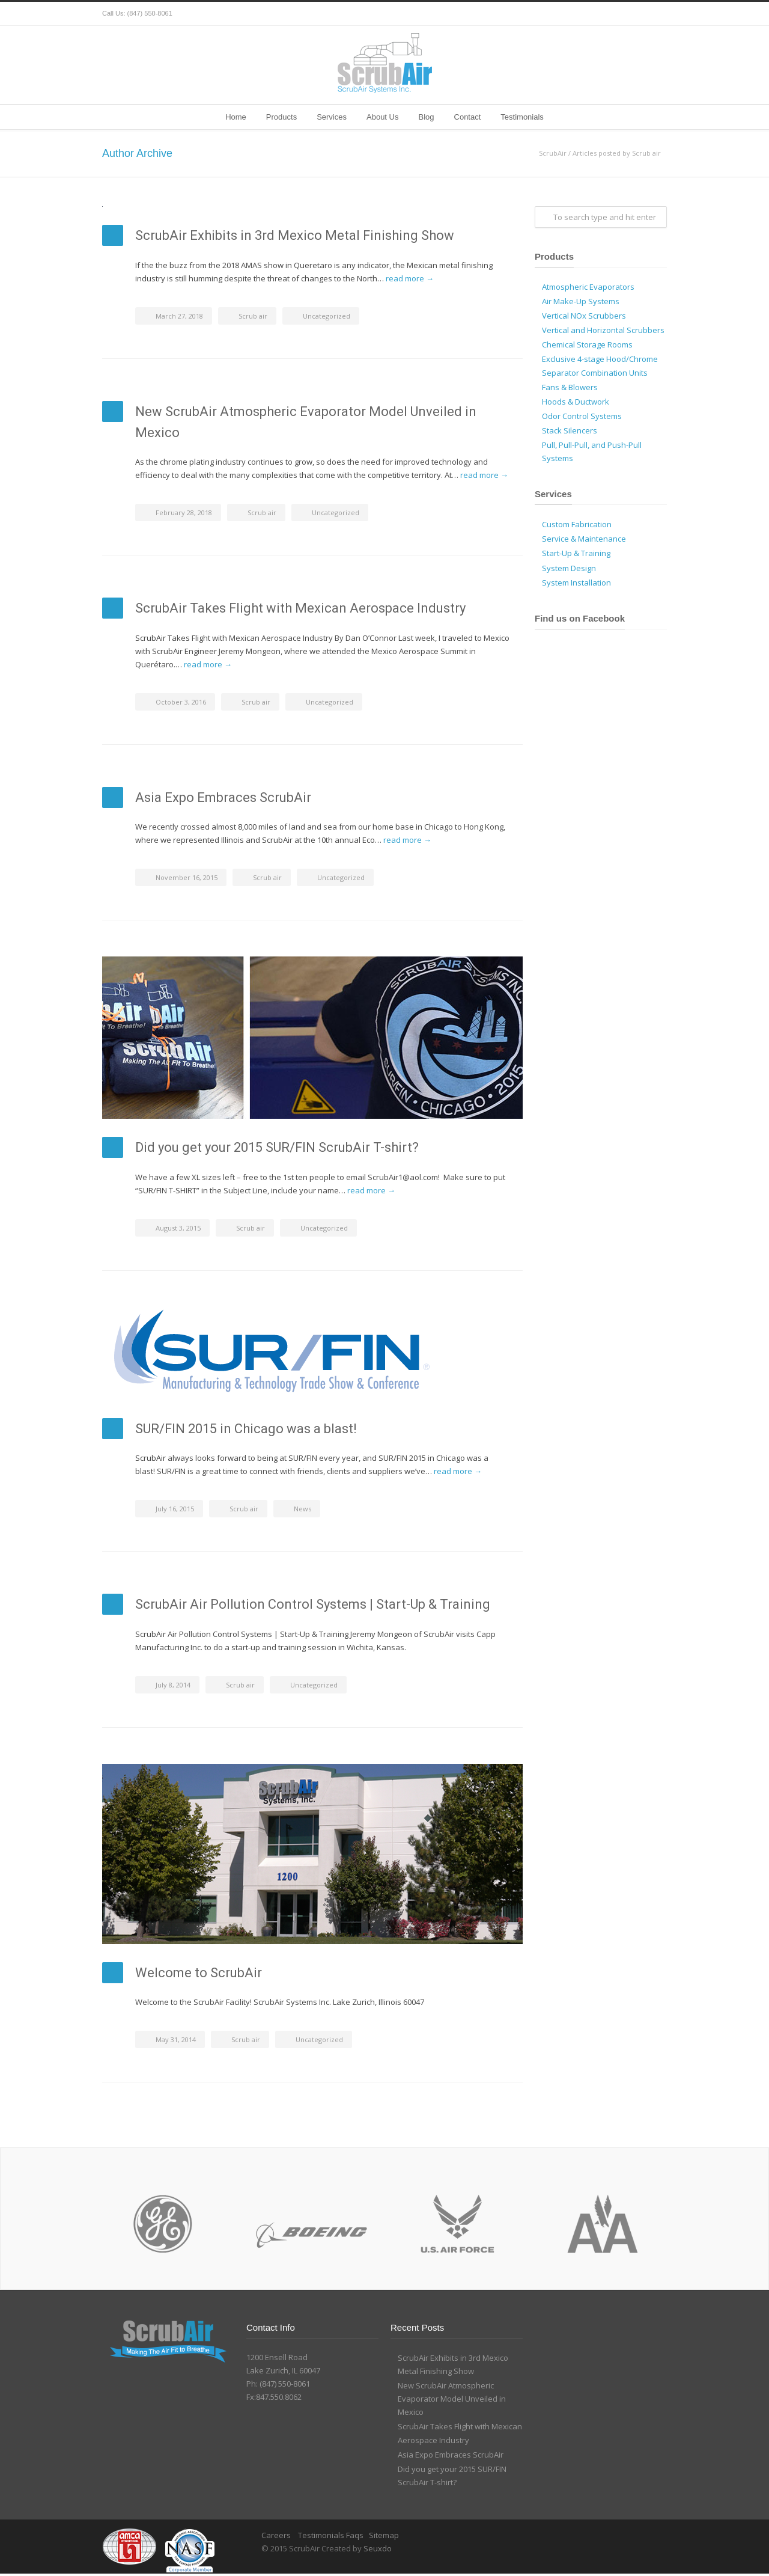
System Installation (576, 582)
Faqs (354, 2535)
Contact (467, 116)
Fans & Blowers (570, 387)
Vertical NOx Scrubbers (584, 315)
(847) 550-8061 (149, 13)
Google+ (631, 14)
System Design (569, 568)
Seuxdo (377, 2548)
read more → (410, 278)
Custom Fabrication (577, 524)
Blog (426, 116)
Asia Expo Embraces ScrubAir (223, 797)
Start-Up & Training (576, 553)
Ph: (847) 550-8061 (278, 2383)
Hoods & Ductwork (575, 401)
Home (235, 116)
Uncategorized (326, 315)
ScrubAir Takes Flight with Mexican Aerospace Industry (300, 608)
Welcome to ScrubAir (198, 1972)
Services (332, 116)
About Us (382, 116)
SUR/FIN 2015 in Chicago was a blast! (246, 1428)
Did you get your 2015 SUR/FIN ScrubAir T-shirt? (277, 1147)
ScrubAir (553, 153)
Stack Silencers (569, 430)
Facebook (607, 14)
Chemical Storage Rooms (587, 344)
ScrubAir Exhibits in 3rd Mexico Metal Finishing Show (294, 235)
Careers (277, 2535)
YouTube (655, 14)
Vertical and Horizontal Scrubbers (603, 330)
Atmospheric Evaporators (588, 286)
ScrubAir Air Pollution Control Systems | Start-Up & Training (312, 1604)
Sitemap (384, 2535)
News (302, 1508)
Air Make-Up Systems (580, 301)
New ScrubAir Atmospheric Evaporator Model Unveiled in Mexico (452, 2398)
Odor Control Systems (582, 416)
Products (281, 116)
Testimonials (522, 116)
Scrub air (253, 315)
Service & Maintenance (584, 538)
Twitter (583, 14)
